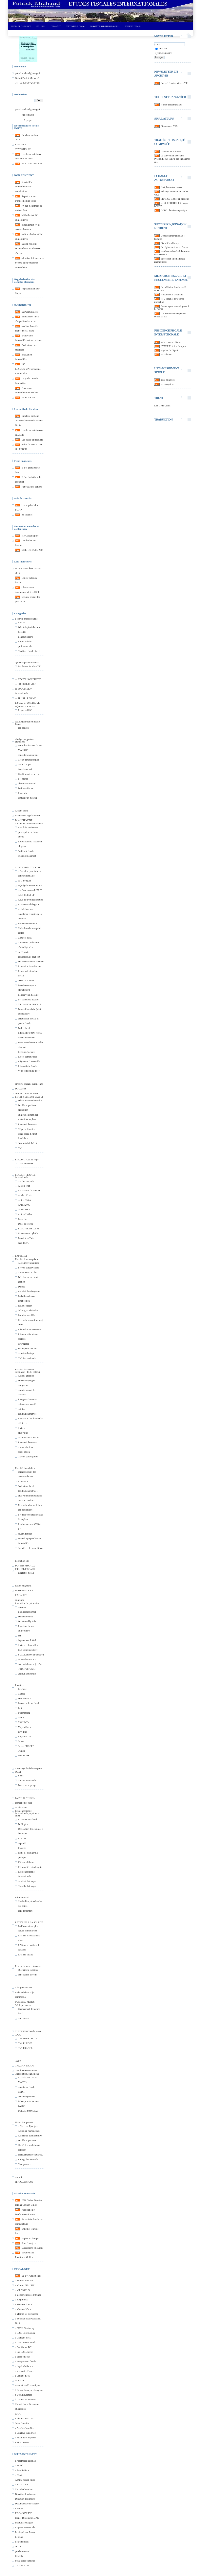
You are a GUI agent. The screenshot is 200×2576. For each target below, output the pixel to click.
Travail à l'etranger (27, 1886)
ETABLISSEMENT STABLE (29, 1096)
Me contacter (28, 114)
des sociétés (23, 727)
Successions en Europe (32, 2247)
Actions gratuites (26, 1375)
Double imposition (27, 2140)
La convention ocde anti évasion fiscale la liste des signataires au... (172, 158)
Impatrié (22, 1848)
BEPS (21, 1775)
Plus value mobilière (28, 1650)
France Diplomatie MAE (27, 2518)
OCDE (18, 1771)
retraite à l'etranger (27, 1881)
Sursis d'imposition (27, 1659)
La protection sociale (25, 2527)
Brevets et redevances (28, 1267)
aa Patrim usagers (30, 311)
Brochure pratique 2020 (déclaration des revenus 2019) (29, 421)
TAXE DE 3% (28, 397)
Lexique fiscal (22, 2541)
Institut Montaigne (24, 2522)
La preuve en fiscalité (28, 994)
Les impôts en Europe (25, 2532)
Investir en (20, 1685)
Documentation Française (27, 2503)
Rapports (22, 793)
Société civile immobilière (30, 1548)
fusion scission (25, 1305)
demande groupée (26, 2096)
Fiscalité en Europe (170, 243)
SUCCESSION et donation (31, 1654)
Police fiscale (24, 1028)
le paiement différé (27, 1640)
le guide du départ (169, 350)
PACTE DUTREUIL (25, 1798)
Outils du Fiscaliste (21, 26)
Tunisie (21, 1750)
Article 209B (24, 1204)
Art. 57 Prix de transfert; (29, 1190)
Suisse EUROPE (26, 1746)
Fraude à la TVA (26, 1238)
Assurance (23, 1607)
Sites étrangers (28, 2243)
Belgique (22, 1689)
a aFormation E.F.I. (24, 2280)
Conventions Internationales (105, 26)
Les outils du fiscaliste (32, 439)
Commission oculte (27, 1272)
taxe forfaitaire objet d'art (30, 1664)
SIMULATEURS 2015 (32, 550)
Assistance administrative (30, 2135)
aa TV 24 (19, 2380)
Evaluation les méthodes (29, 966)
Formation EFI (22, 1561)
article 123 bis (24, 1195)
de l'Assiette (24, 952)
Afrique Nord (21, 810)
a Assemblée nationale (25, 2460)
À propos (28, 120)
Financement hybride (28, 1233)
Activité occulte (25, 909)
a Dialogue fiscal (23, 2337)
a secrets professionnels (26, 618)
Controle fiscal (25, 937)
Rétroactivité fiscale (27, 1066)
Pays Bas (22, 1731)
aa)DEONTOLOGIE (25, 706)
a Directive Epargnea (28, 2126)
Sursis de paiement (27, 856)
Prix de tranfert (25, 1910)
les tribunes (27, 514)
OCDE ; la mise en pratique (174, 210)
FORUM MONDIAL (28, 2110)
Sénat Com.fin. (22, 2423)
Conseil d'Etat (21, 2484)
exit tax (21, 1409)
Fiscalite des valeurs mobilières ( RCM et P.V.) (27, 1370)
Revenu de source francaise (28, 1966)
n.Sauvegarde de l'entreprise (28, 1768)
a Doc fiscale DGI (23, 2347)
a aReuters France (23, 2304)
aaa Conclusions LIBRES (30, 890)
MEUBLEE (23, 2018)
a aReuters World (23, 2309)
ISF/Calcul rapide (30, 535)
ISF (23, 364)
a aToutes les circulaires (26, 2314)
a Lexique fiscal (22, 2375)
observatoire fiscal (26, 783)
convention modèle (27, 1780)
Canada (21, 1693)
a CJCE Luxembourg (25, 2333)
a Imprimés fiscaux (24, 2366)
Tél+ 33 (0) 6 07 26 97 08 (27, 82)
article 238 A (24, 1209)
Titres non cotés (25, 1163)
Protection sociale (23, 1802)
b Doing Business (23, 2394)
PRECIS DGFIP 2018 (32, 163)
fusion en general (23, 1585)
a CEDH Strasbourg (24, 2328)
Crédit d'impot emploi (28, 759)
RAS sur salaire (25, 1954)
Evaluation (23, 1481)
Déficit (21, 1286)
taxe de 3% (23, 1243)
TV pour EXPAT (23, 2565)
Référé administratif (27, 1056)
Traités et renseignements (27, 2073)
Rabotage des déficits (32, 486)
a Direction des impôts (25, 2342)
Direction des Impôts (25, 2498)
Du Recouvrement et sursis (31, 961)
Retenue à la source (27, 1124)
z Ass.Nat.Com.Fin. (24, 2428)
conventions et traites (171, 151)
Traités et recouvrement (26, 2070)
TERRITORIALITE (27, 2038)
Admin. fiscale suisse (25, 2479)
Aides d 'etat (24, 1185)
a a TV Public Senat (31, 2275)
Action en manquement (29, 2131)
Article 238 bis (25, 1214)
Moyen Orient (24, 1727)
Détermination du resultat (30, 1100)
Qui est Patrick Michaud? (27, 78)
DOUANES (20, 1088)
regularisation (21, 1807)
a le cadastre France (24, 2371)
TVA (20, 1148)
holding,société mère (28, 1310)
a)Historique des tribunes (27, 662)
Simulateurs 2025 (169, 126)
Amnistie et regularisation (27, 815)
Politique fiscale (25, 788)
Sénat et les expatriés (25, 2560)
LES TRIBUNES (162, 405)
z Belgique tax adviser (25, 2432)
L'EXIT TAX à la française (173, 346)
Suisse (21, 1741)
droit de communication (26, 1093)
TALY (18, 2061)
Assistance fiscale (26, 2087)
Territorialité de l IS (27, 1143)
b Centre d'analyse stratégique (29, 2390)
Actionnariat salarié (27, 1819)
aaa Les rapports (26, 1181)
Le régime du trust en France (174, 247)
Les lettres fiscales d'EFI (29, 666)
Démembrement (25, 1616)
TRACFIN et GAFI (24, 2065)
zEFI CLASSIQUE (24, 2181)
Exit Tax (22, 1838)
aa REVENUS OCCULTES (28, 679)
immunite (19, 1600)
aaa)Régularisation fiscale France (27, 722)
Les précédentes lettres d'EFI (174, 83)
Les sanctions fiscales (28, 999)
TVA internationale (27, 1358)
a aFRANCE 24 (22, 2290)
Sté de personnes (23, 2005)
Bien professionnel (27, 1611)
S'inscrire (161, 48)
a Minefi (19, 2465)
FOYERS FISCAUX (25, 1565)
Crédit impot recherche (29, 774)
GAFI (18, 2413)
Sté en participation (27, 1348)
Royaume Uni (24, 1736)
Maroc (21, 1717)
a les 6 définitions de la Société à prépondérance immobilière (29, 263)
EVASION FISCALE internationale (25, 1176)
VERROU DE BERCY (29, 1071)
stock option (24, 1451)
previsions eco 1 (22, 2551)
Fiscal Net (56, 26)
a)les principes (168, 379)
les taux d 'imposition (28, 1645)
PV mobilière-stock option (30, 1867)
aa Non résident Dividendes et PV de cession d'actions (28, 248)
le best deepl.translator (171, 104)
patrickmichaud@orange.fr (28, 73)
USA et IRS (23, 1755)
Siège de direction (26, 1129)
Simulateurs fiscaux (27, 797)
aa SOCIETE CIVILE (25, 684)
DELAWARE (24, 1698)
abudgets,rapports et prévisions (24, 740)
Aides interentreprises (28, 1263)
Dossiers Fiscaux (133, 26)
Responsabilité (25, 710)
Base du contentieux (27, 923)
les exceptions (167, 384)
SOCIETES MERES (25, 2001)
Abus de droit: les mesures (30, 899)
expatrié (22, 1843)
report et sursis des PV (28, 1437)
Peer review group (26, 1785)
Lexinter (19, 2537)
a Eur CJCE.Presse (24, 2352)
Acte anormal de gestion (29, 904)
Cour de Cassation (23, 2489)
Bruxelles (22, 1219)
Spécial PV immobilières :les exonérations (23, 187)
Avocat (21, 622)
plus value (23, 1432)
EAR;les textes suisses (171, 187)
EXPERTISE (21, 1255)
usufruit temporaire (27, 1673)
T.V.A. (18, 2034)
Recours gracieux (26, 1052)
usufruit (18, 2177)
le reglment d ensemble (172, 294)
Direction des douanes (25, 2494)
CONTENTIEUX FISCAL (28, 867)
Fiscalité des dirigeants (29, 1291)
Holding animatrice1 (28, 1491)
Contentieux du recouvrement (29, 823)
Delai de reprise (25, 1223)
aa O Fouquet (24, 880)
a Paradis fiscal (22, 2470)
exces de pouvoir (26, 980)
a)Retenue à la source (28, 1970)
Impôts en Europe (30, 2238)
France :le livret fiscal (28, 1703)
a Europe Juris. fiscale (25, 2361)
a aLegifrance (21, 2299)
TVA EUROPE (25, 2043)
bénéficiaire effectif (27, 1974)
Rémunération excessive (29, 1329)
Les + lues (41, 26)
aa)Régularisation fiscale (30, 885)
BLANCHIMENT (23, 820)
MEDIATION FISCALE (29, 1004)
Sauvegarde (23, 1343)
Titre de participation (28, 1456)
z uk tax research (23, 2442)
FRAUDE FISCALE (25, 1569)
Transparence (24, 2164)
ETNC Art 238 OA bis (28, 1228)
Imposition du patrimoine (27, 1603)
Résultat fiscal (22, 1897)
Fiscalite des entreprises (26, 1259)
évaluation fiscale (26, 1486)
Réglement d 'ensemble (29, 1061)
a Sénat (18, 2475)
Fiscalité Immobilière (25, 1468)
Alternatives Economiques (27, 2385)
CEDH (21, 2091)
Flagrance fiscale (26, 1572)
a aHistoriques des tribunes (28, 2294)
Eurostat (19, 2508)
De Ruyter (23, 1824)
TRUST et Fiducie (26, 1669)
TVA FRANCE (25, 2048)
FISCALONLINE (23, 2513)
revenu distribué (25, 1447)
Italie (20, 1708)
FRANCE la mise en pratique (175, 198)
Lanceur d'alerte (25, 636)
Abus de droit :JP (26, 895)
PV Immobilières (26, 1862)
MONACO (23, 1722)
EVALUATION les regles (27, 1159)
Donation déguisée (27, 1621)
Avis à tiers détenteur (28, 827)
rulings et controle (23, 1987)
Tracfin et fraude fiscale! (30, 651)
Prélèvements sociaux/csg (30, 2154)
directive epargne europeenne (29, 1084)
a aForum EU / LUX (25, 2285)
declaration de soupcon (29, 956)
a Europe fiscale (22, 2356)
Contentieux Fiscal (75, 26)
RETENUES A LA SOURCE (29, 1922)
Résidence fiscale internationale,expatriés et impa (27, 1813)
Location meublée (26, 1315)
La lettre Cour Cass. (24, 2418)
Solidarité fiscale (26, 851)
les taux (21, 1428)
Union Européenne (24, 2122)
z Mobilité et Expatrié (25, 2437)
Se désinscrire (163, 53)
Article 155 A (24, 1200)
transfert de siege (26, 1353)
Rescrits (19, 2556)
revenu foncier (25, 1533)
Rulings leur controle (28, 2159)
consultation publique (28, 755)
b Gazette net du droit (25, 2399)
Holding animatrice (27, 1413)
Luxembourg (24, 1712)
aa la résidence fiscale (171, 342)
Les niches (23, 778)
